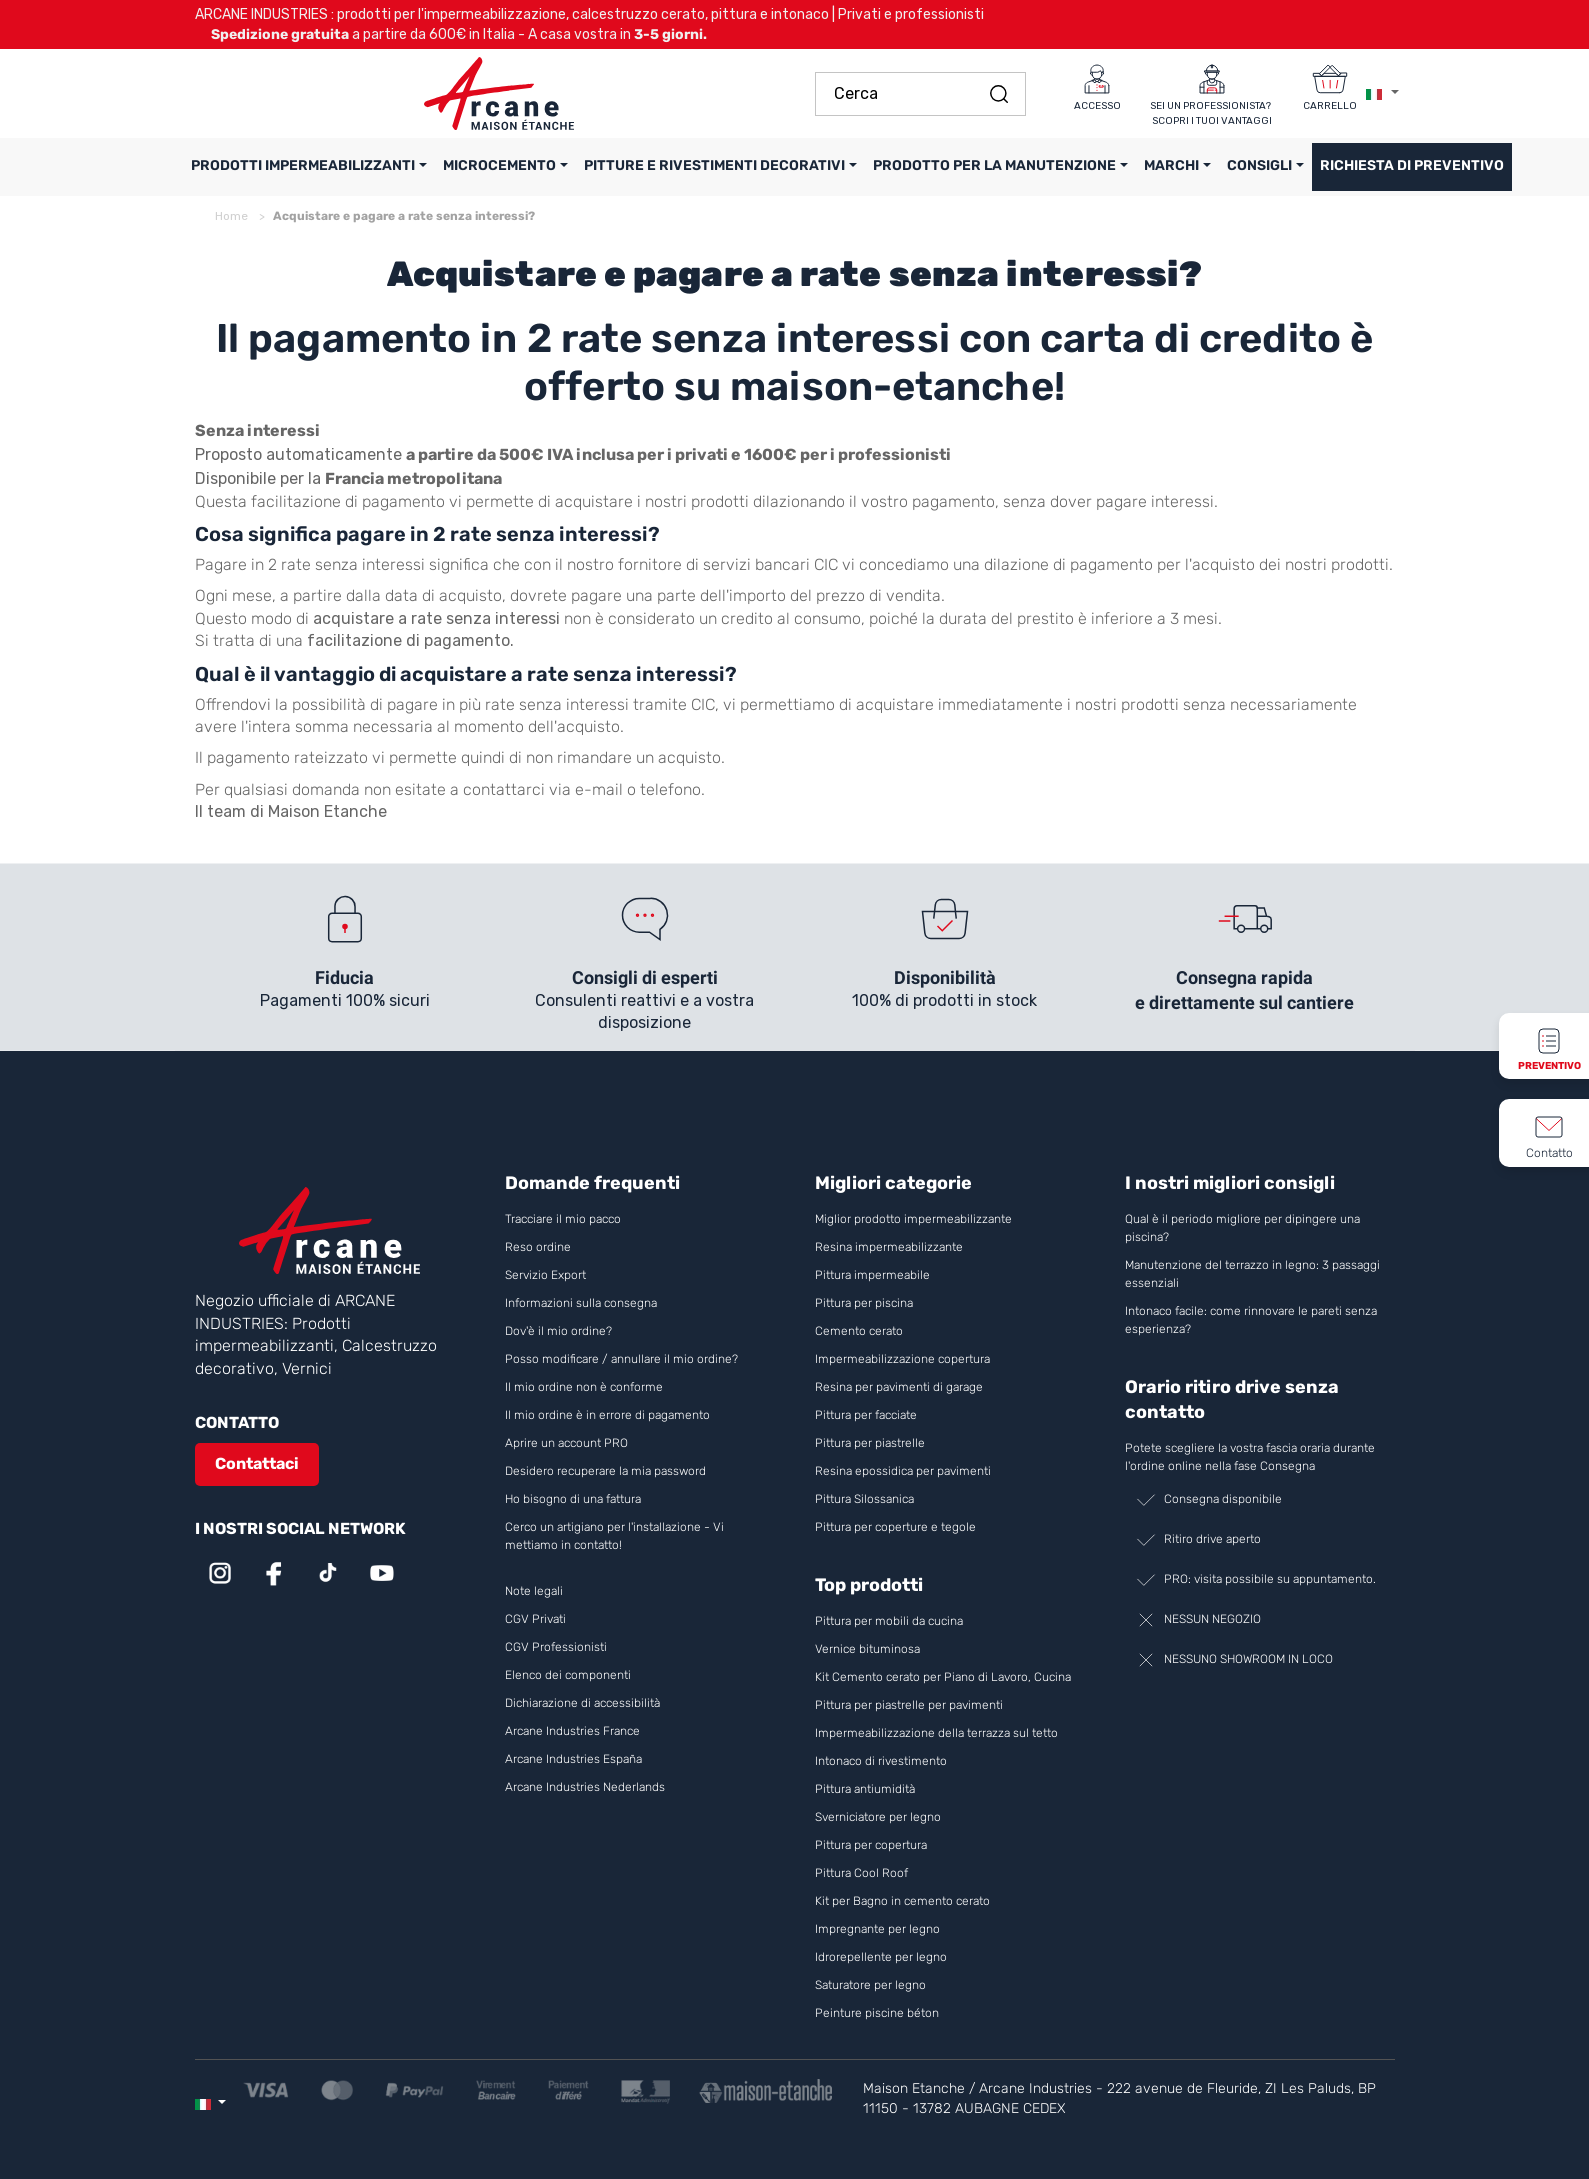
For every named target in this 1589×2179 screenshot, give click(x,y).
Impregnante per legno (877, 1929)
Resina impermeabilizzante (889, 1247)
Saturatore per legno (870, 1985)
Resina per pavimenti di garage (899, 1387)
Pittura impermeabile (872, 1275)
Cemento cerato (859, 1331)
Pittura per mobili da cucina (889, 1621)
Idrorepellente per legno (881, 1957)
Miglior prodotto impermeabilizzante (913, 1219)
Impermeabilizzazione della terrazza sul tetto (936, 1733)
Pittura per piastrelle (870, 1443)
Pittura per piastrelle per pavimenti (909, 1705)
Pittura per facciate (866, 1415)
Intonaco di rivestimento (881, 1761)
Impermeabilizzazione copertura (902, 1359)
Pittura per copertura (871, 1845)
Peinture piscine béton (877, 2013)
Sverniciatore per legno (879, 1817)
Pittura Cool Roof (863, 1873)
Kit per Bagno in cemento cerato (902, 1901)
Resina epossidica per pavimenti (903, 1471)
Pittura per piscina (864, 1303)
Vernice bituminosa (867, 1649)
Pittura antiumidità (865, 1789)
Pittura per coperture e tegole (895, 1527)
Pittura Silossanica (864, 1499)
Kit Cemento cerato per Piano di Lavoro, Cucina (943, 1677)
